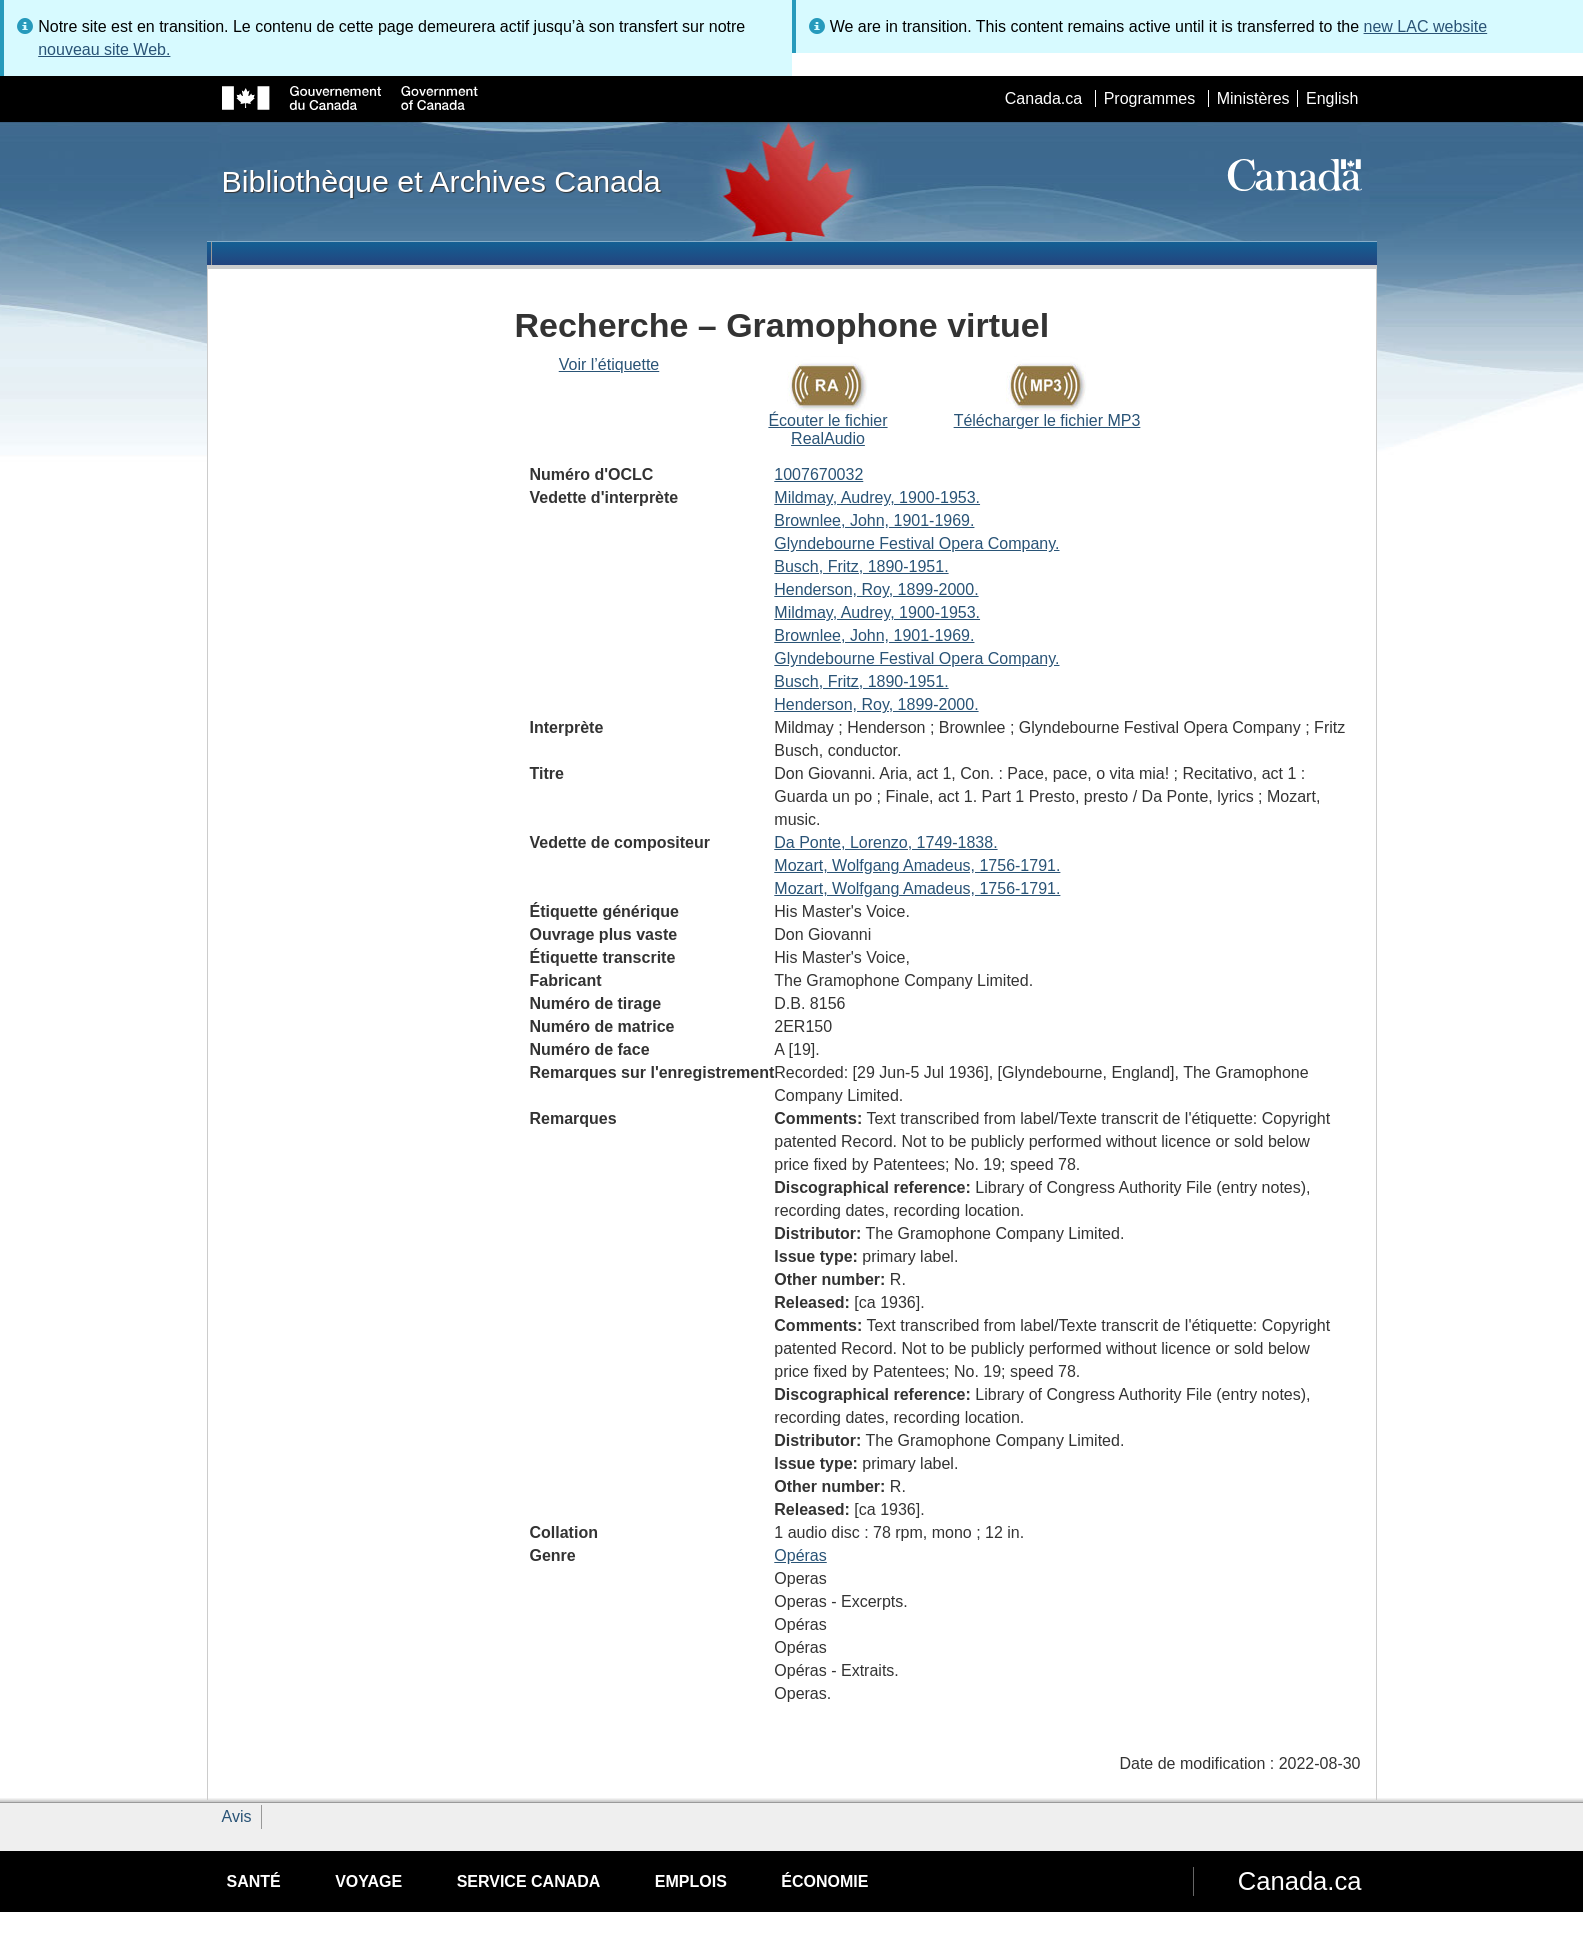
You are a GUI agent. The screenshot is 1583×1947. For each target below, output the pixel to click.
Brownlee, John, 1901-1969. (874, 520)
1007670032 (818, 474)
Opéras (800, 1555)
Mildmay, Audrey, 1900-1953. (877, 497)
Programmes (1150, 98)
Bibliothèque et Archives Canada (441, 181)
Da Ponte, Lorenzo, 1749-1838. (885, 842)
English (1332, 98)
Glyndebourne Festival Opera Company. (916, 543)
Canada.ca (1043, 98)
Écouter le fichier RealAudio (827, 429)
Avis (237, 1816)
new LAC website (1426, 26)
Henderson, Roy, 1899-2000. (876, 589)
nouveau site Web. (104, 49)
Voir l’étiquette (609, 364)
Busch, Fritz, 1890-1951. (861, 566)
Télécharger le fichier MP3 (1047, 420)
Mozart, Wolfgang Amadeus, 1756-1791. (917, 865)
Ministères (1253, 98)
